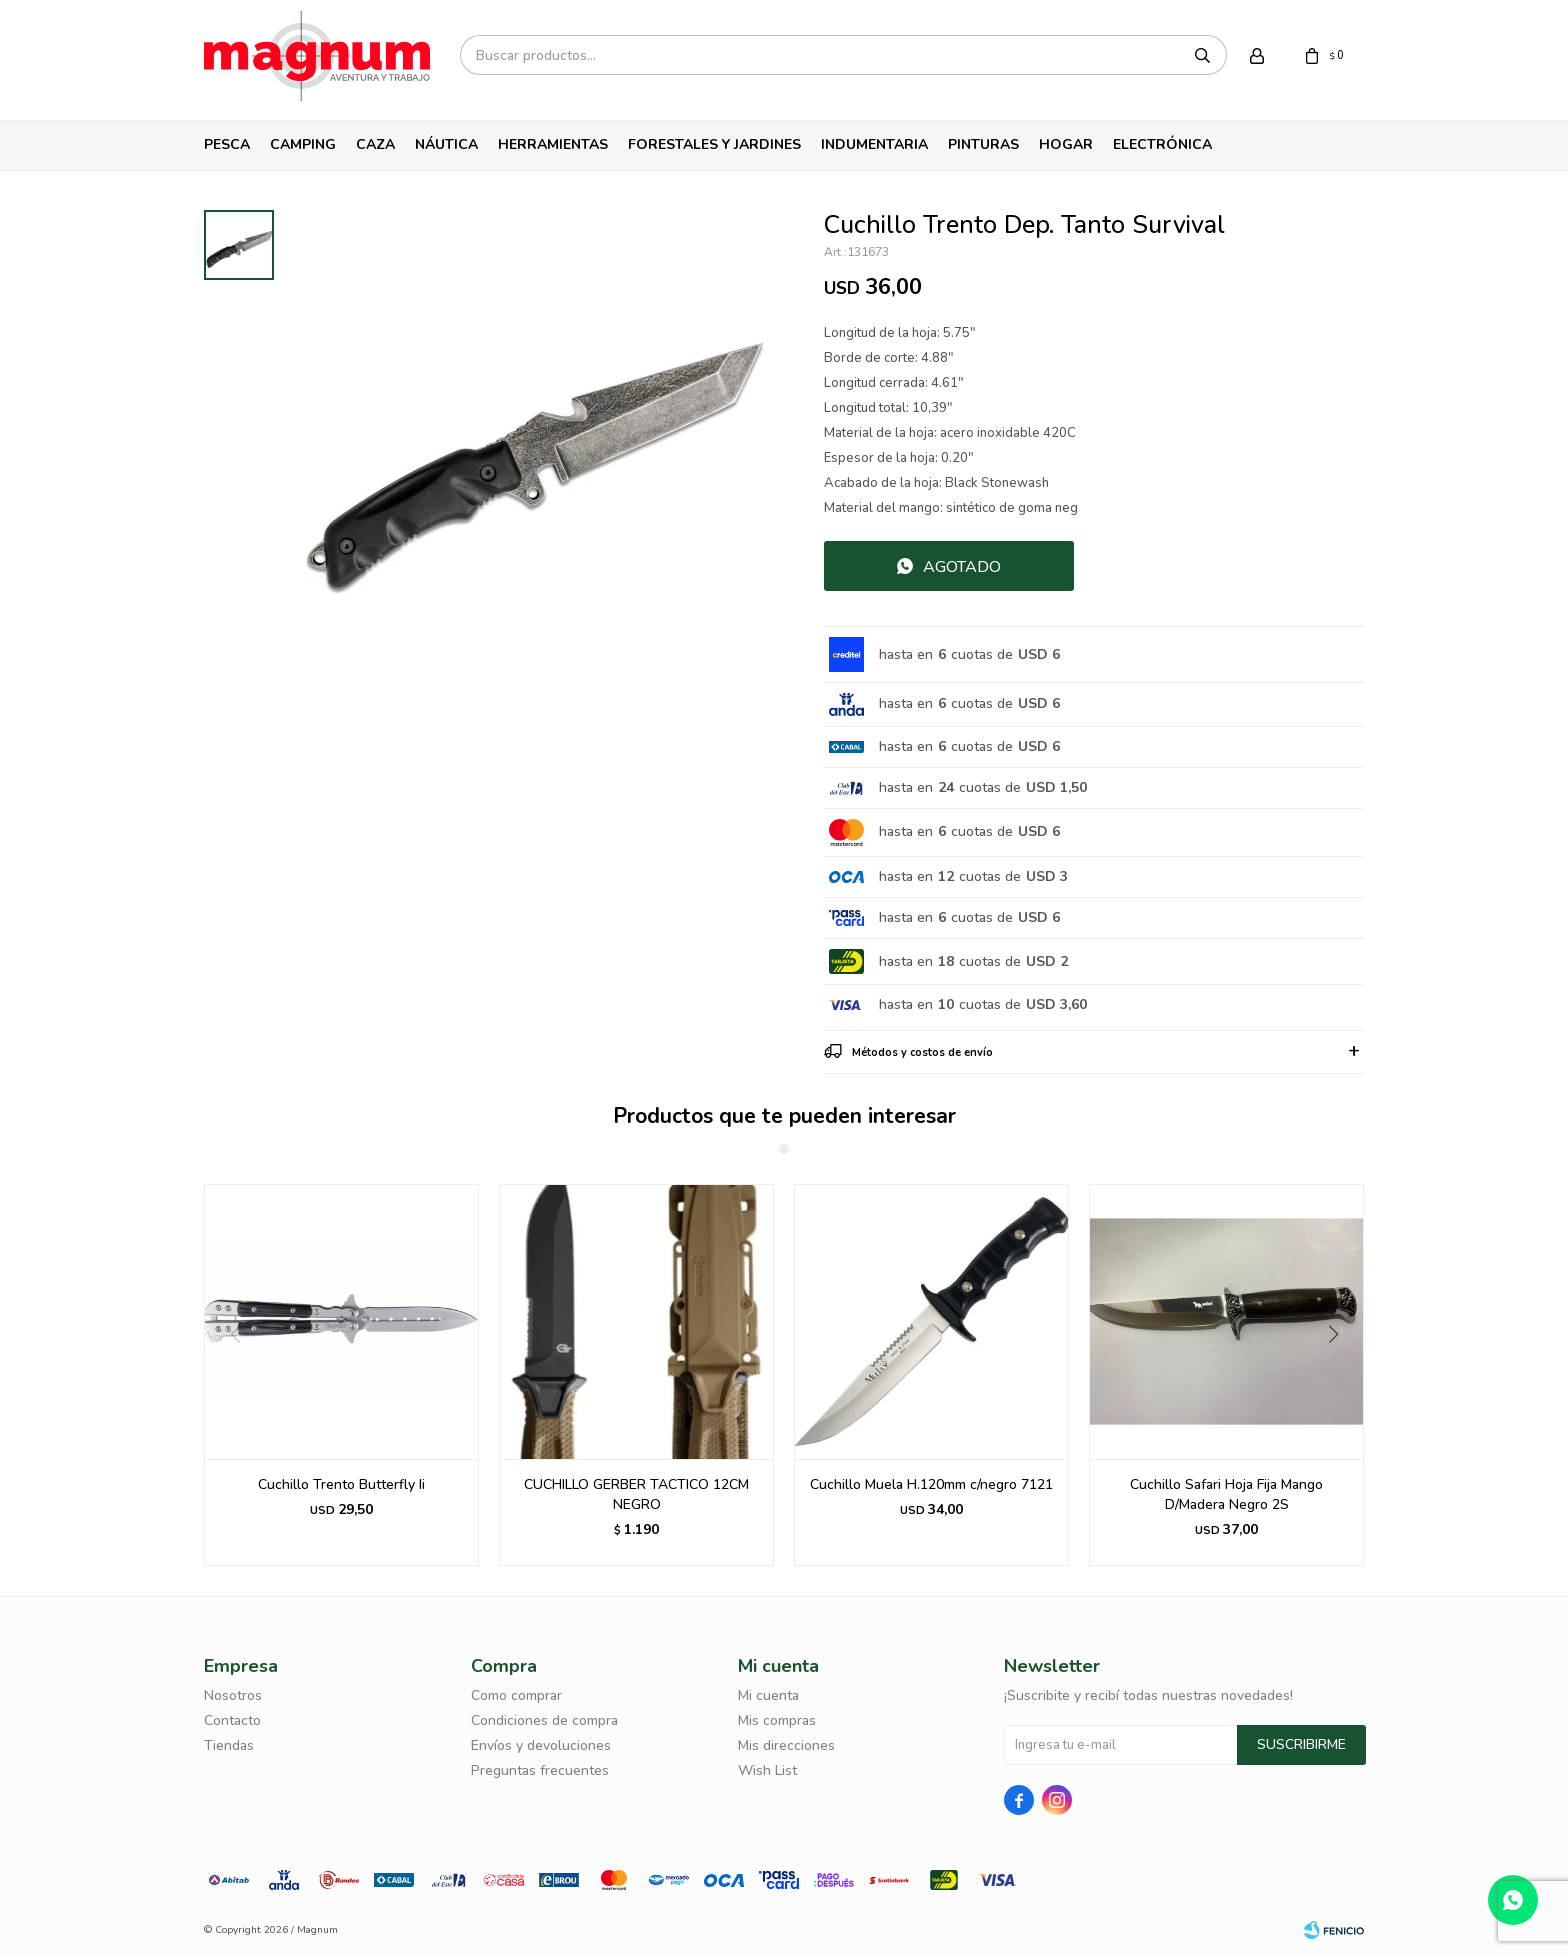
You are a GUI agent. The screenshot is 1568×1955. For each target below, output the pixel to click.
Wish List (767, 1770)
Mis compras (777, 1720)
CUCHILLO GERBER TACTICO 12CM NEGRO (636, 1494)
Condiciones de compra (544, 1720)
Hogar (1066, 144)
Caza (375, 144)
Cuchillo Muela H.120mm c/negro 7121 (931, 1484)
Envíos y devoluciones (541, 1745)
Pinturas (983, 144)
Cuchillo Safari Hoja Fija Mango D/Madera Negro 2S (1226, 1494)
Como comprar (516, 1695)
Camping (303, 144)
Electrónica (1162, 144)
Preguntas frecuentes (540, 1770)
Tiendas (229, 1745)
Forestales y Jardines (714, 144)
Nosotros (233, 1695)
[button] (1340, 1375)
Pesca (227, 144)
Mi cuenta (768, 1695)
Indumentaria (874, 144)
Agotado (962, 567)
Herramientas (553, 144)
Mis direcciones (786, 1745)
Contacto (232, 1720)
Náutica (446, 144)
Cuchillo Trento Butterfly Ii (341, 1484)
